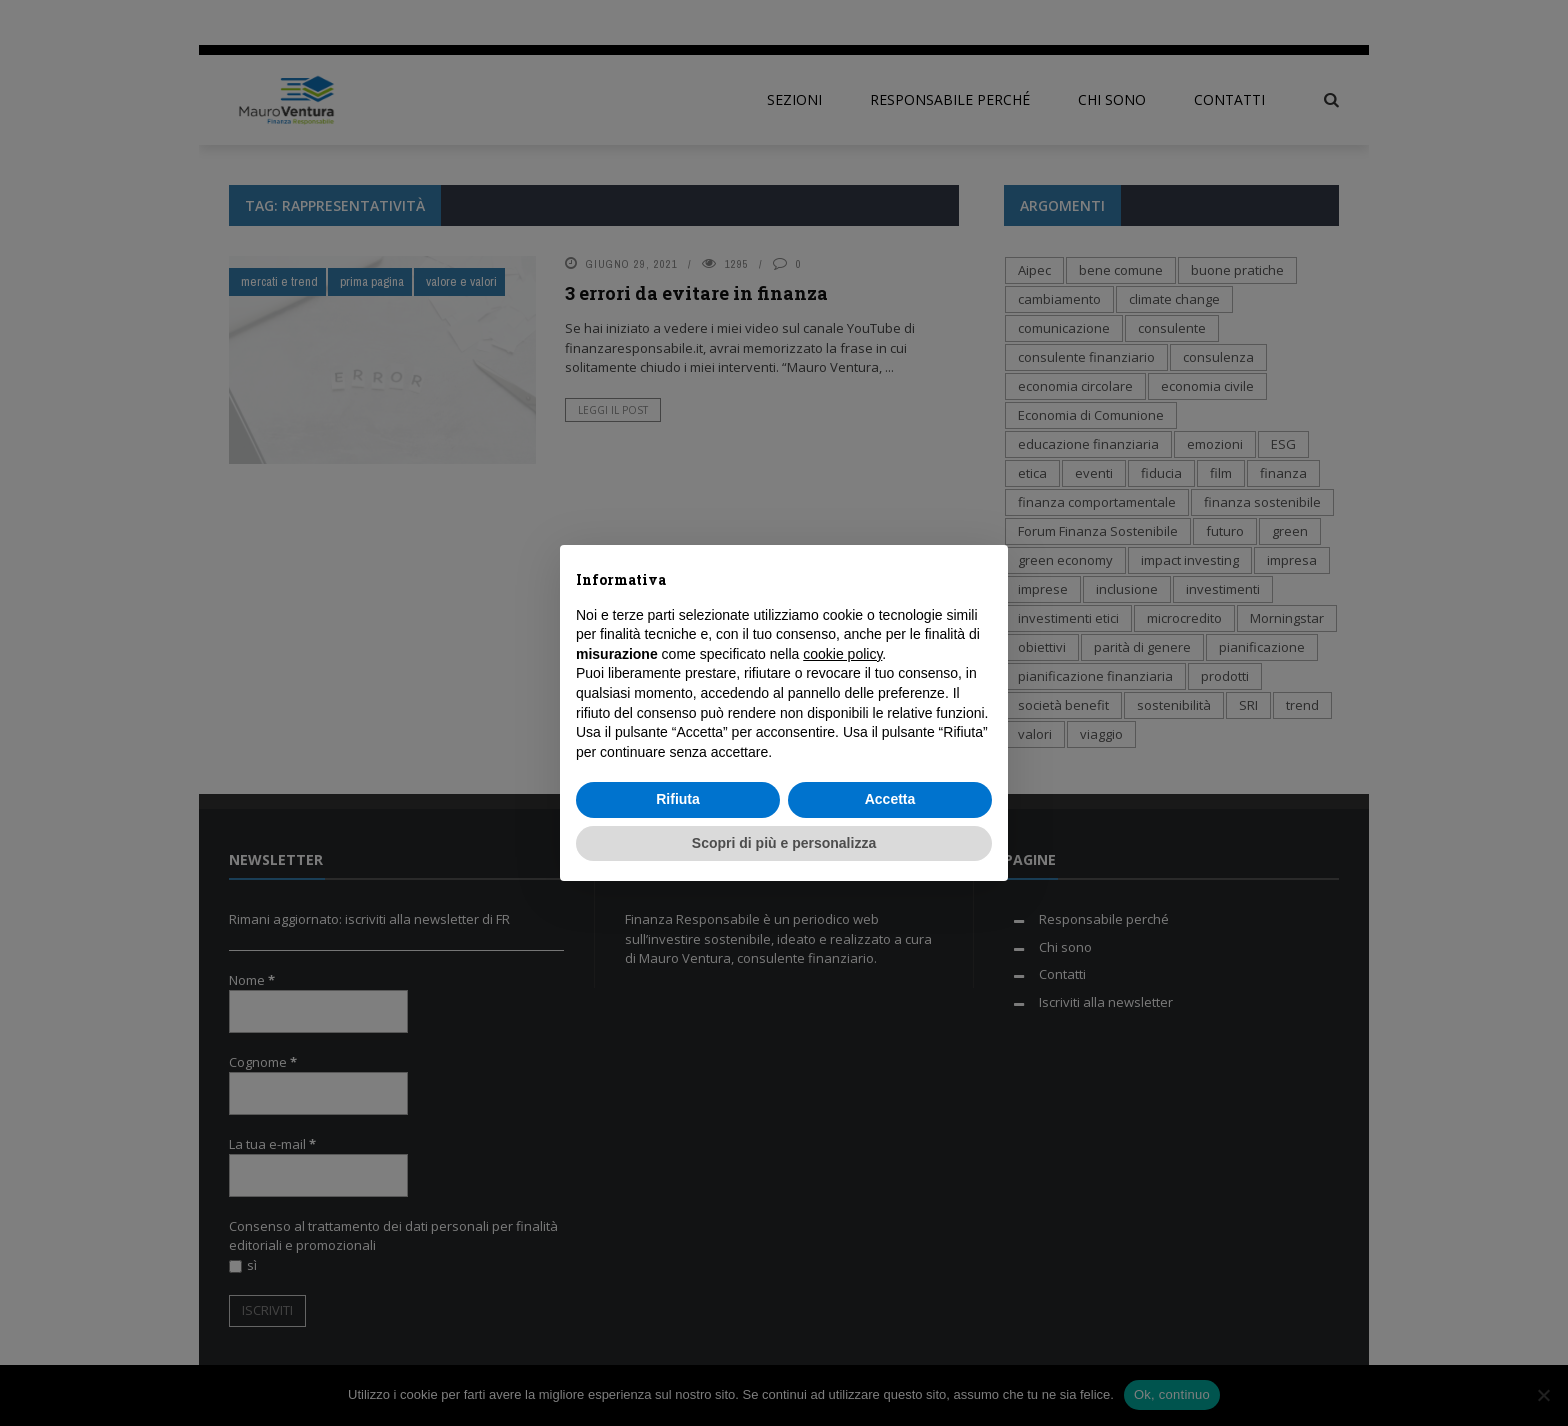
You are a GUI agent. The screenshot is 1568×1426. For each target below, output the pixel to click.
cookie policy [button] (842, 654)
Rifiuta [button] (678, 799)
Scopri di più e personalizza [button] (784, 843)
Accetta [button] (890, 799)
